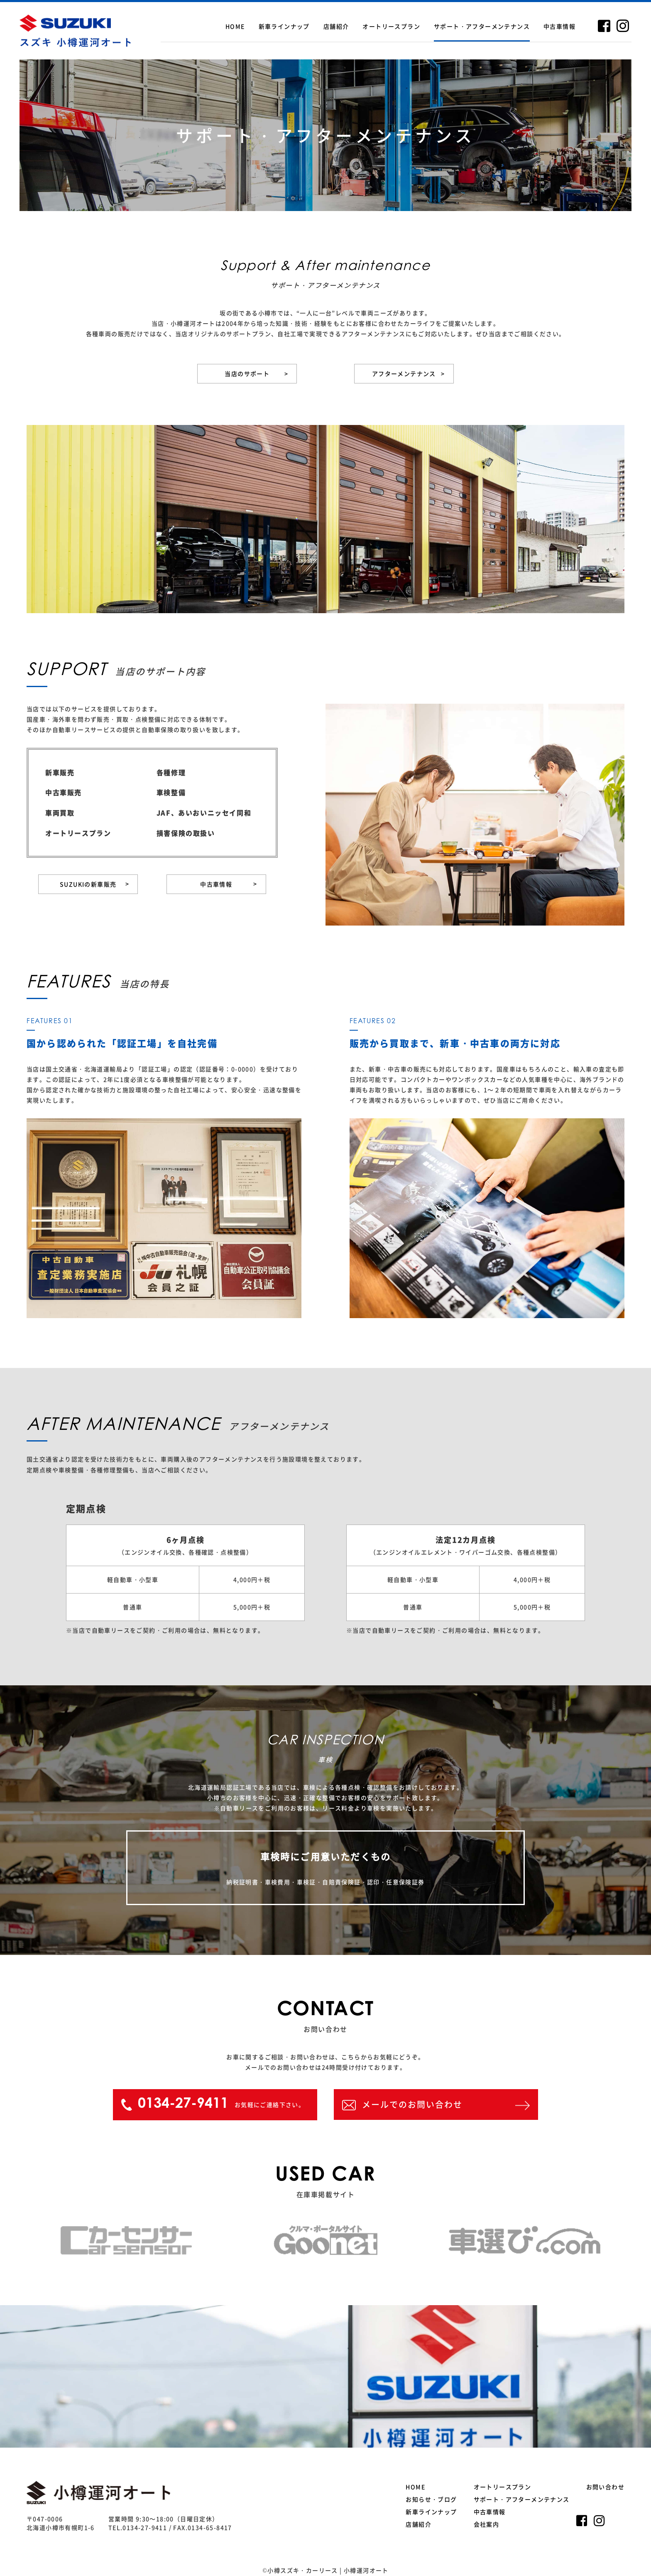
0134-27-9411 (144, 2527)
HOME (235, 26)
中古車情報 (559, 26)
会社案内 (486, 2524)
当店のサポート (256, 373)
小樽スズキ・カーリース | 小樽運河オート (327, 2570)
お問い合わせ (605, 2487)
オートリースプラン (391, 26)
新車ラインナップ (284, 26)
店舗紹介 (336, 26)
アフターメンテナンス (408, 373)
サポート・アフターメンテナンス (482, 26)
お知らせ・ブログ (431, 2499)
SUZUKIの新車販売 (94, 884)
